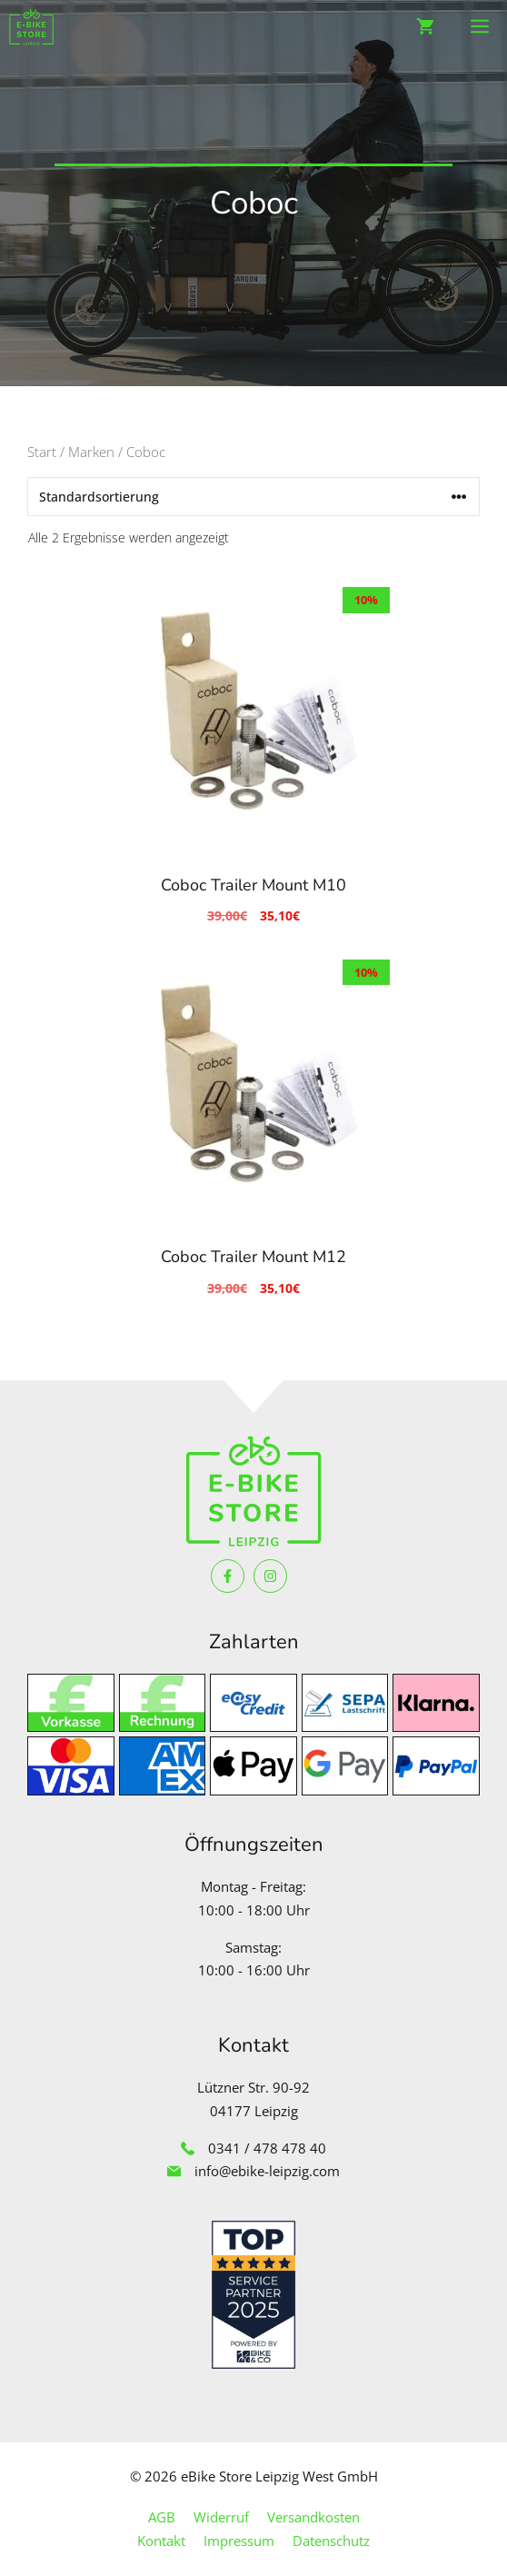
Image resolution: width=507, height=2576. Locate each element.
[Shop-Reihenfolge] (253, 496)
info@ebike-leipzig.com (267, 2171)
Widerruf (221, 2517)
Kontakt (161, 2540)
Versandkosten (313, 2517)
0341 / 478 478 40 (267, 2148)
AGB (161, 2517)
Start (41, 452)
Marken (91, 452)
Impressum (239, 2540)
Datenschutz (331, 2540)
